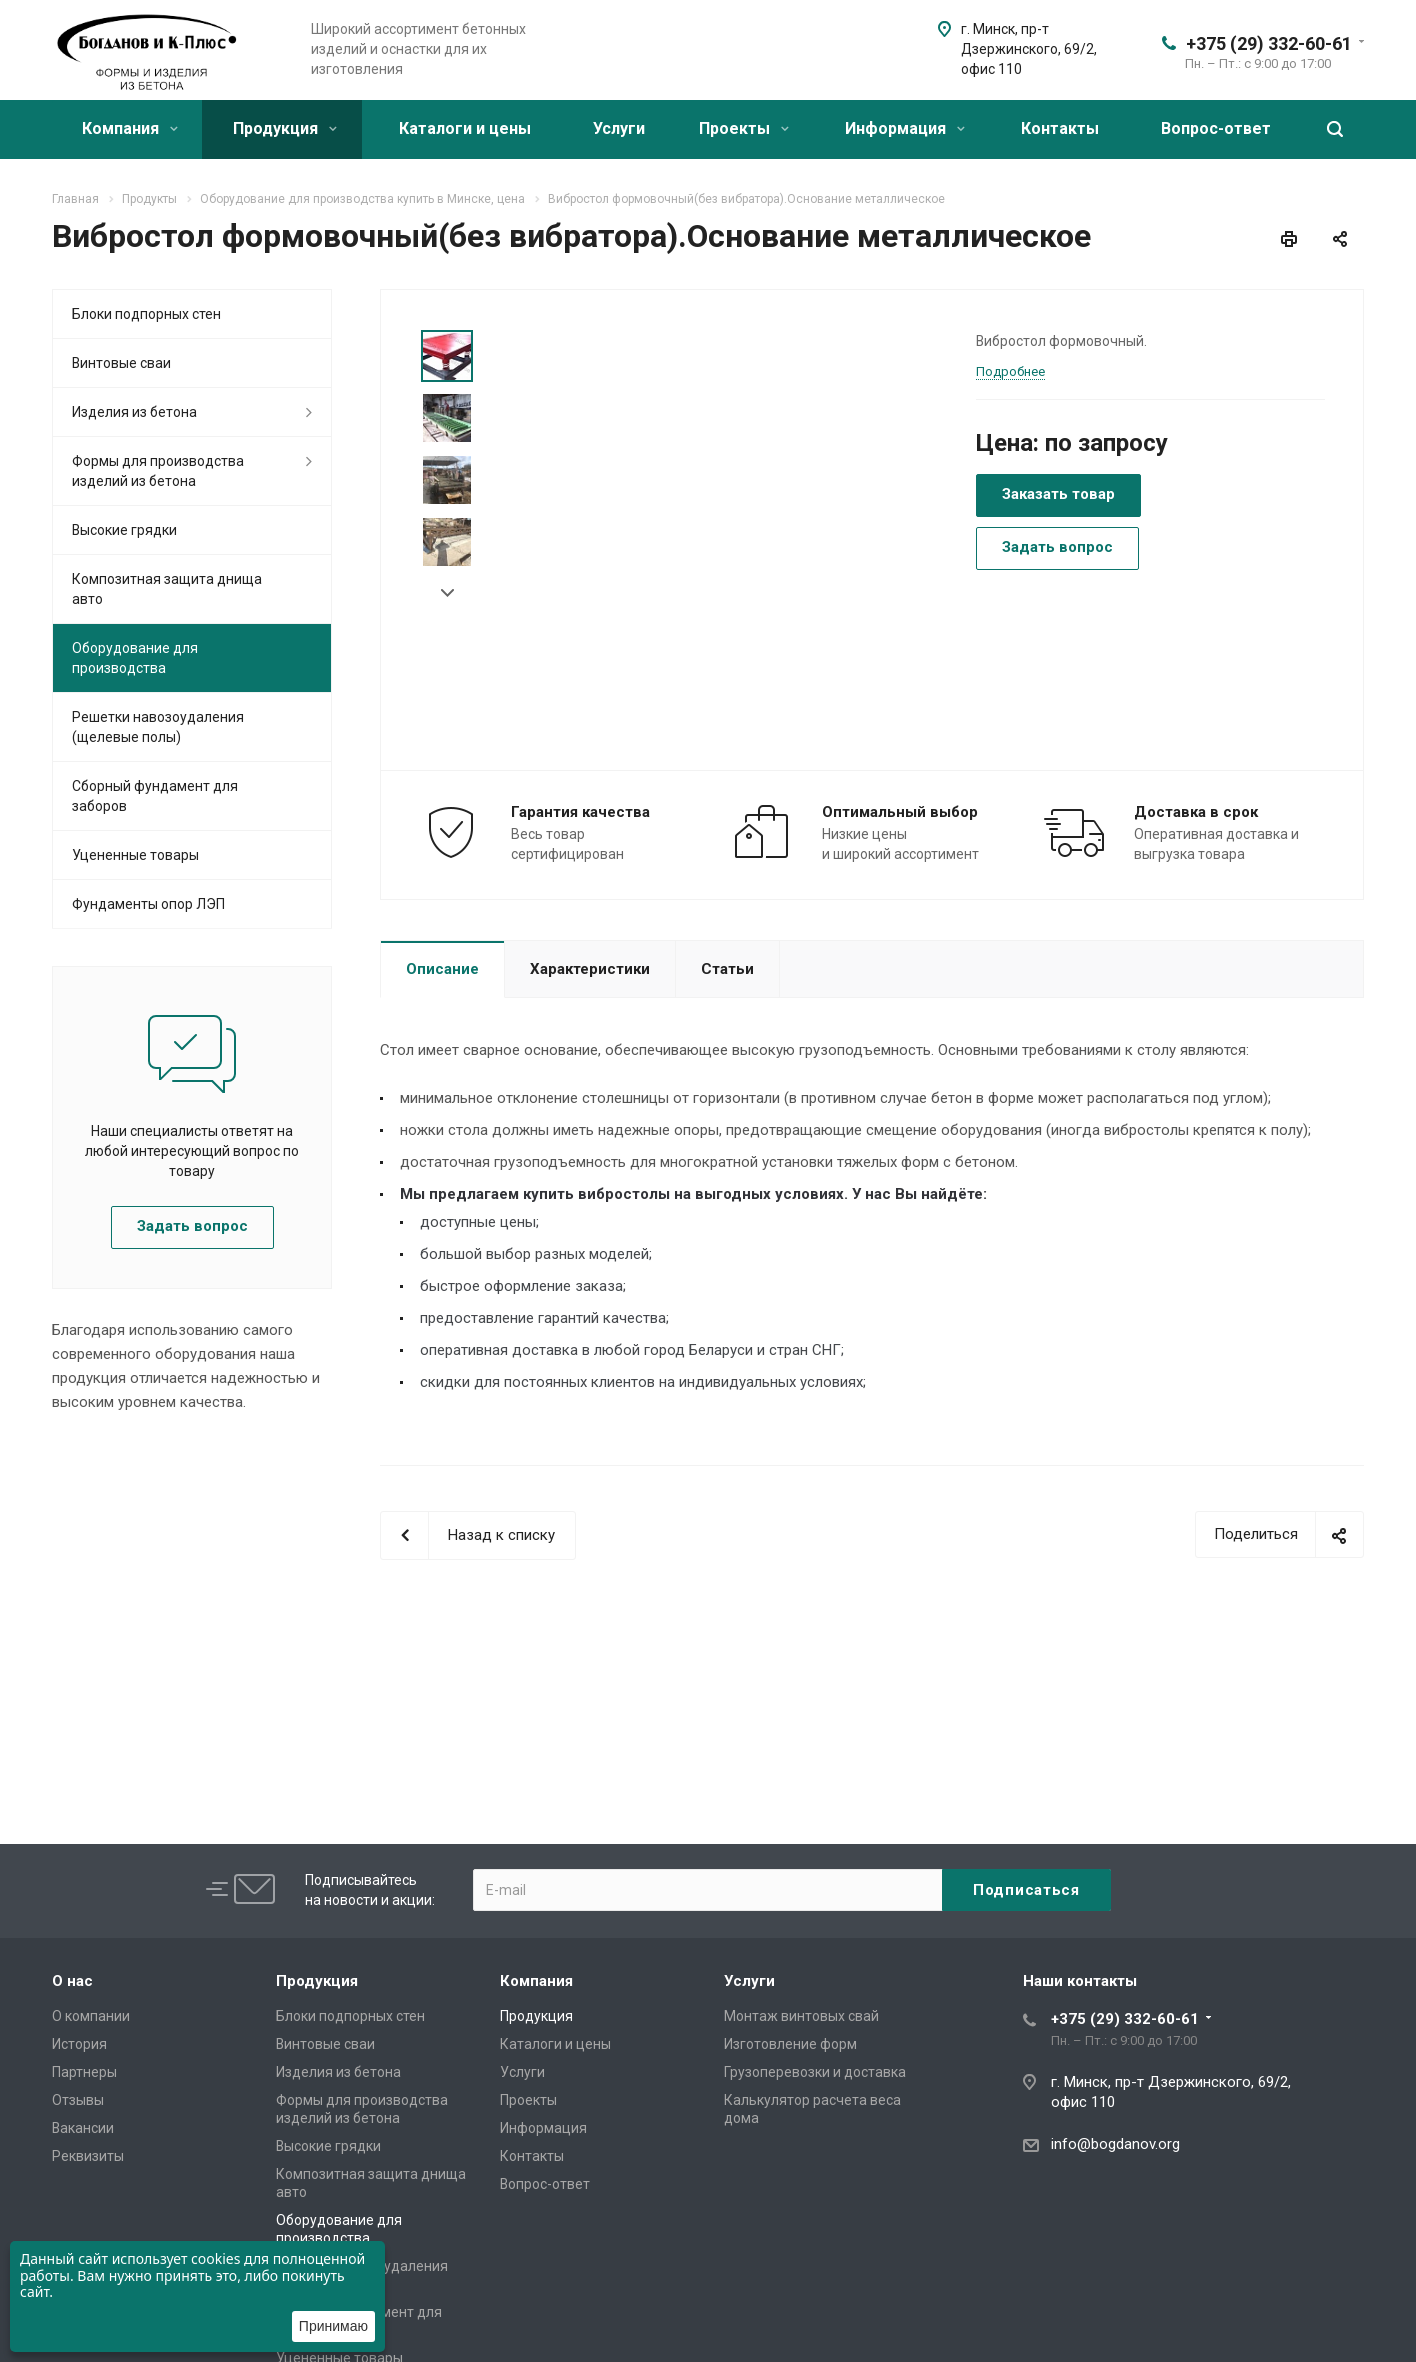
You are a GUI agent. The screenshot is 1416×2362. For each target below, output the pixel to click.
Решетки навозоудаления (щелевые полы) (158, 727)
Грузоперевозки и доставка (815, 2072)
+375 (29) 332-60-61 (1269, 43)
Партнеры (84, 2072)
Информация (905, 128)
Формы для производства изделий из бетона (158, 471)
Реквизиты (88, 2156)
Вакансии (83, 2128)
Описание (442, 969)
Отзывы (78, 2100)
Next (447, 593)
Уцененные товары (135, 855)
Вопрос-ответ (1216, 128)
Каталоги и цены (465, 128)
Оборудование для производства (135, 658)
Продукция (285, 128)
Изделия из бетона (134, 412)
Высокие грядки (124, 530)
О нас (72, 1981)
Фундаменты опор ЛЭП (148, 904)
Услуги (619, 128)
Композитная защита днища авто (167, 589)
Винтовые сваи (121, 363)
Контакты (1060, 128)
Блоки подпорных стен (146, 314)
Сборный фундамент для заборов (155, 796)
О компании (91, 2016)
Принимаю (333, 2326)
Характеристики (590, 969)
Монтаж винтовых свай (801, 2016)
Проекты (744, 128)
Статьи (727, 969)
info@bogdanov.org (1115, 2144)
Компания (130, 128)
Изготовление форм (790, 2044)
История (79, 2044)
